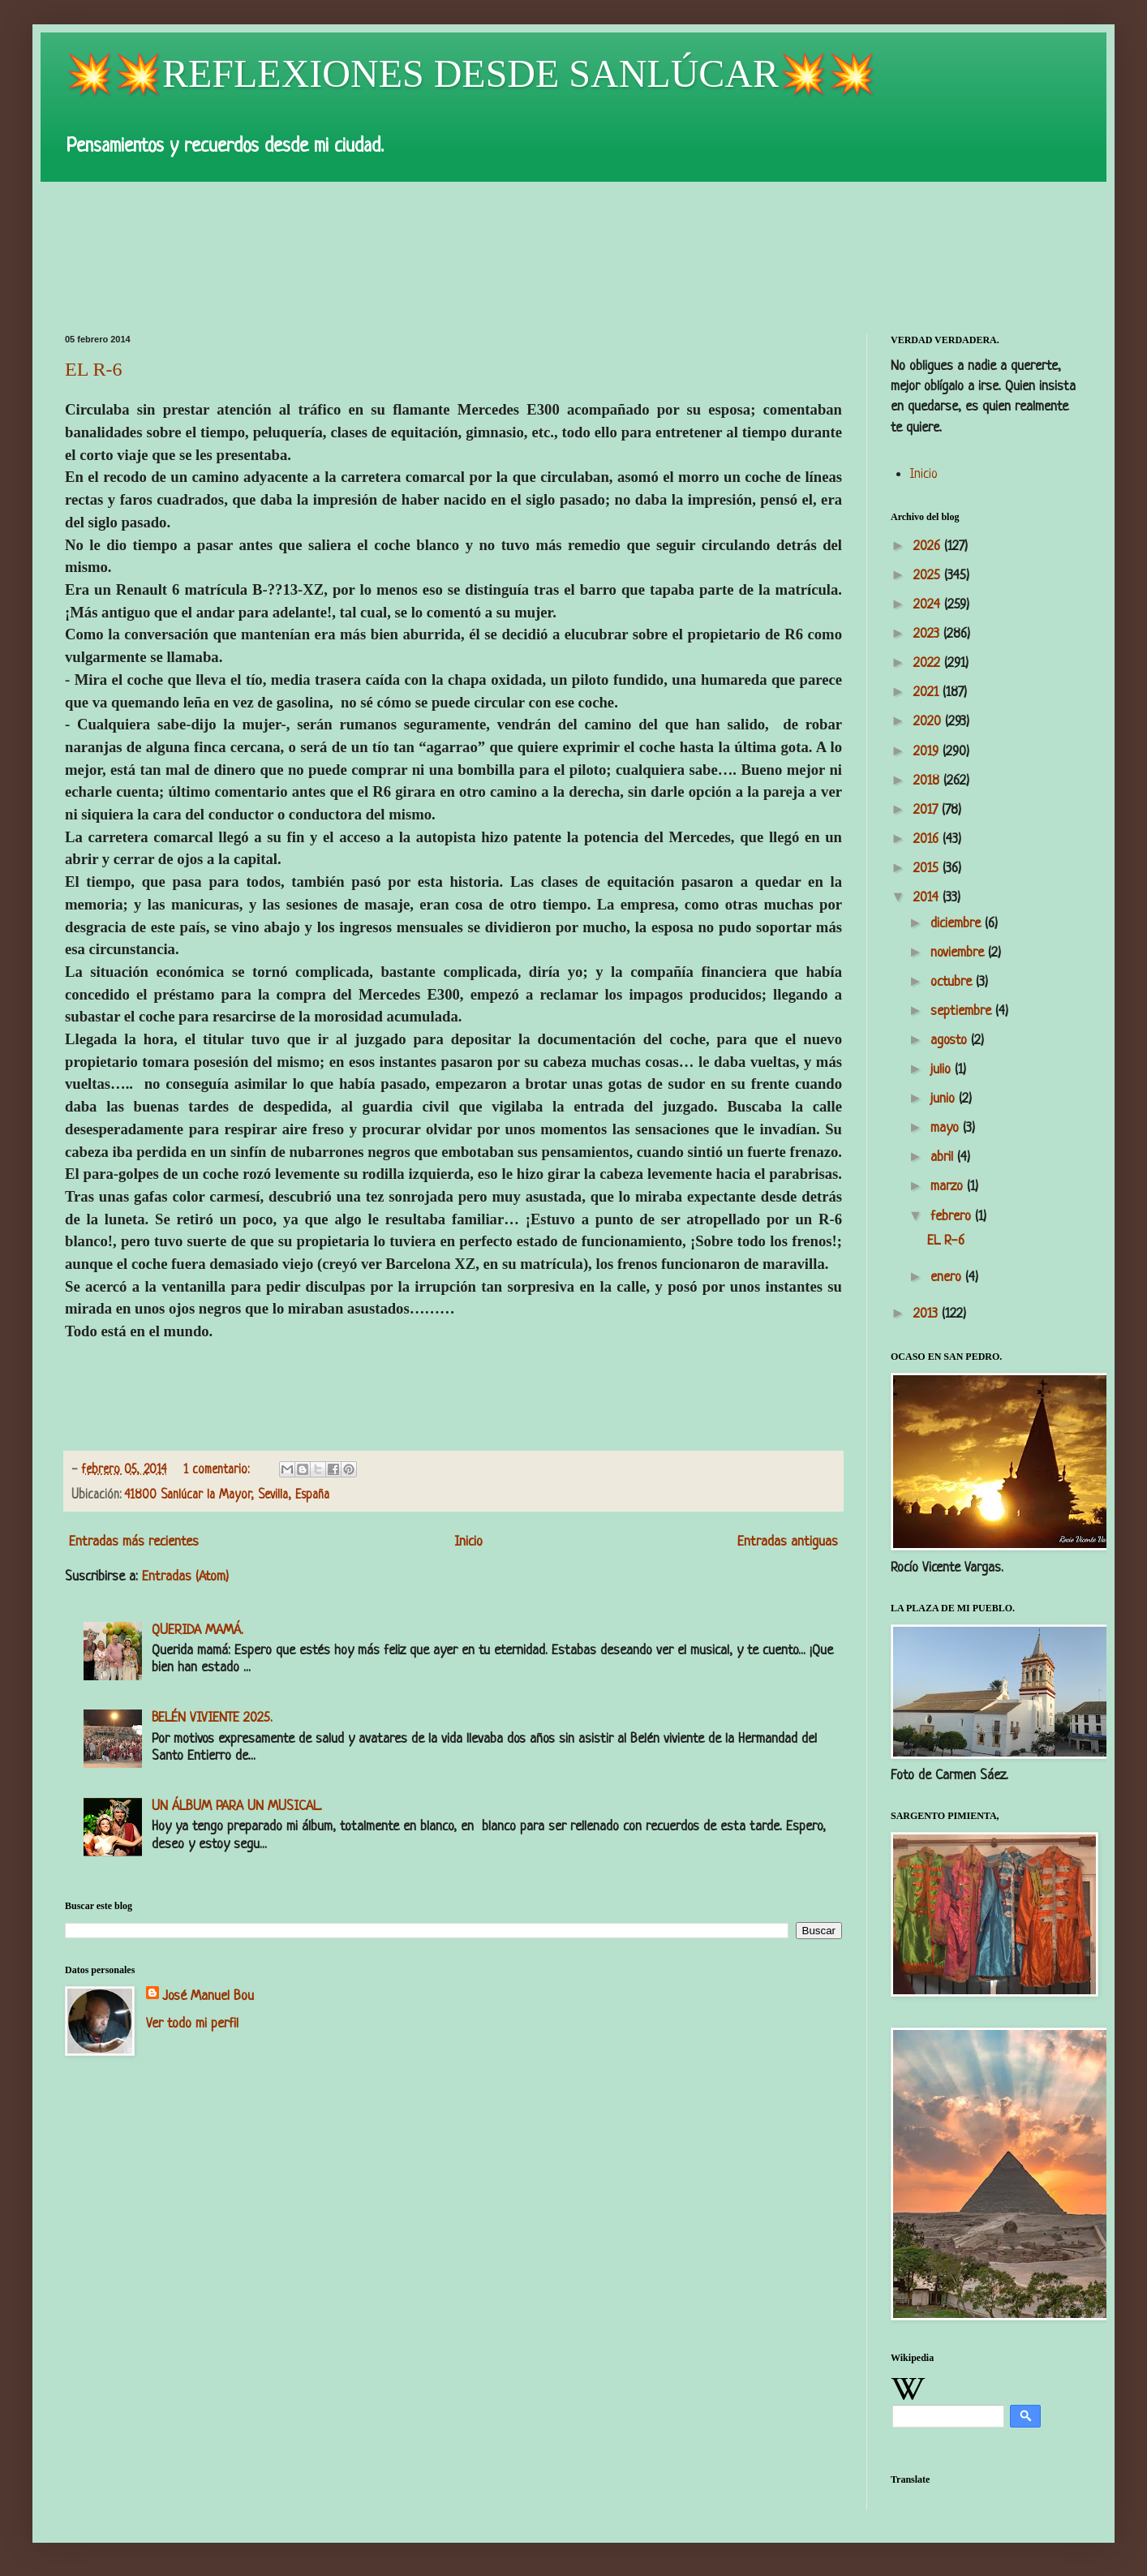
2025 (928, 575)
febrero (952, 1216)
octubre (953, 982)
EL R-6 (93, 369)
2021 (928, 692)
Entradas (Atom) (185, 1577)
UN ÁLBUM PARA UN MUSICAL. (237, 1806)
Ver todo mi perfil (192, 2024)
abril (943, 1157)
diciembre (957, 923)
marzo (948, 1186)
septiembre (962, 1011)
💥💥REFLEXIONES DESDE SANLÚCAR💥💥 (470, 73)
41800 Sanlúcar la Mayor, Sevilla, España (227, 1496)
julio (942, 1069)
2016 (928, 839)
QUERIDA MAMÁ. (197, 1630)
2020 (929, 721)
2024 (928, 605)
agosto (950, 1040)
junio (944, 1099)
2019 (928, 751)
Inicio (468, 1542)
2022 (928, 663)
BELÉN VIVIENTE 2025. (212, 1718)
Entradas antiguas (787, 1542)
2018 (928, 781)
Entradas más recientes (134, 1542)
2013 (927, 1314)
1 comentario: (218, 1470)
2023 (928, 634)
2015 (928, 868)
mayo (946, 1128)
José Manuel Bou (208, 1996)
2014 (928, 897)
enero (947, 1277)
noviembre (959, 953)
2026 (928, 546)
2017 (927, 810)
